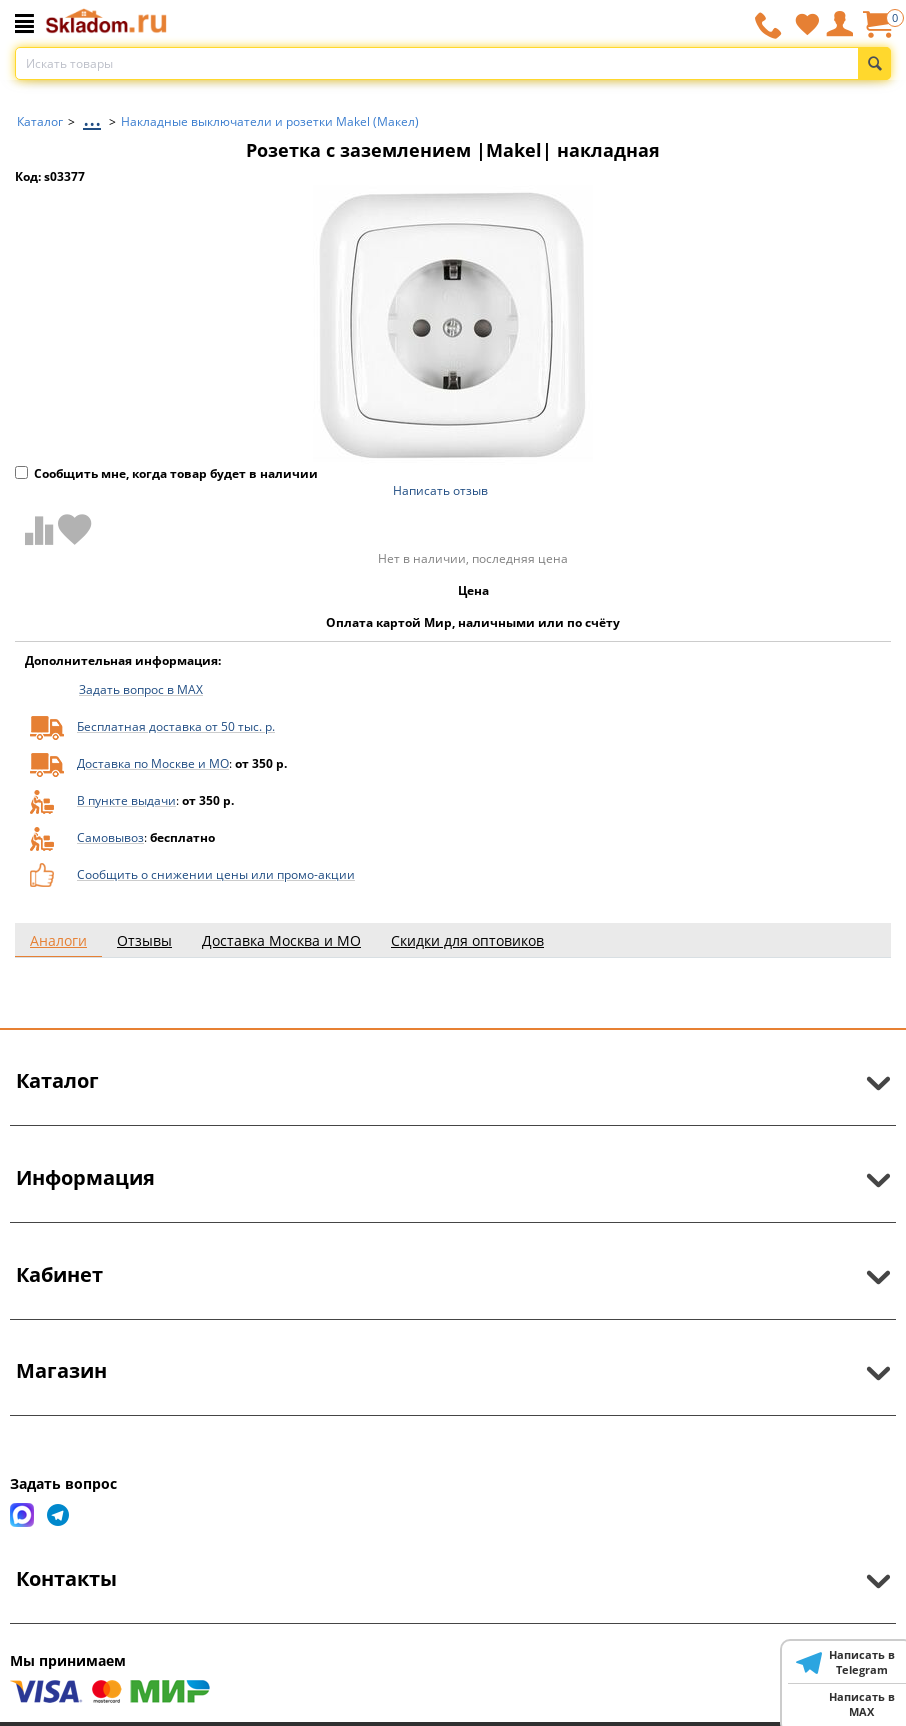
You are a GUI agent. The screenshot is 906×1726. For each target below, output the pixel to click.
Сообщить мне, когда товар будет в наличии (166, 473)
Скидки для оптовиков (467, 940)
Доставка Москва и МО (281, 940)
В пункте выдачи (126, 800)
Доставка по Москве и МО (153, 763)
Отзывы (144, 940)
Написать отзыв (440, 490)
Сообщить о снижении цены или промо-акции (216, 874)
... (92, 116)
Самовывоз (110, 837)
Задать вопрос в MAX (141, 689)
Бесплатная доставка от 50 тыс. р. (176, 726)
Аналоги (58, 940)
